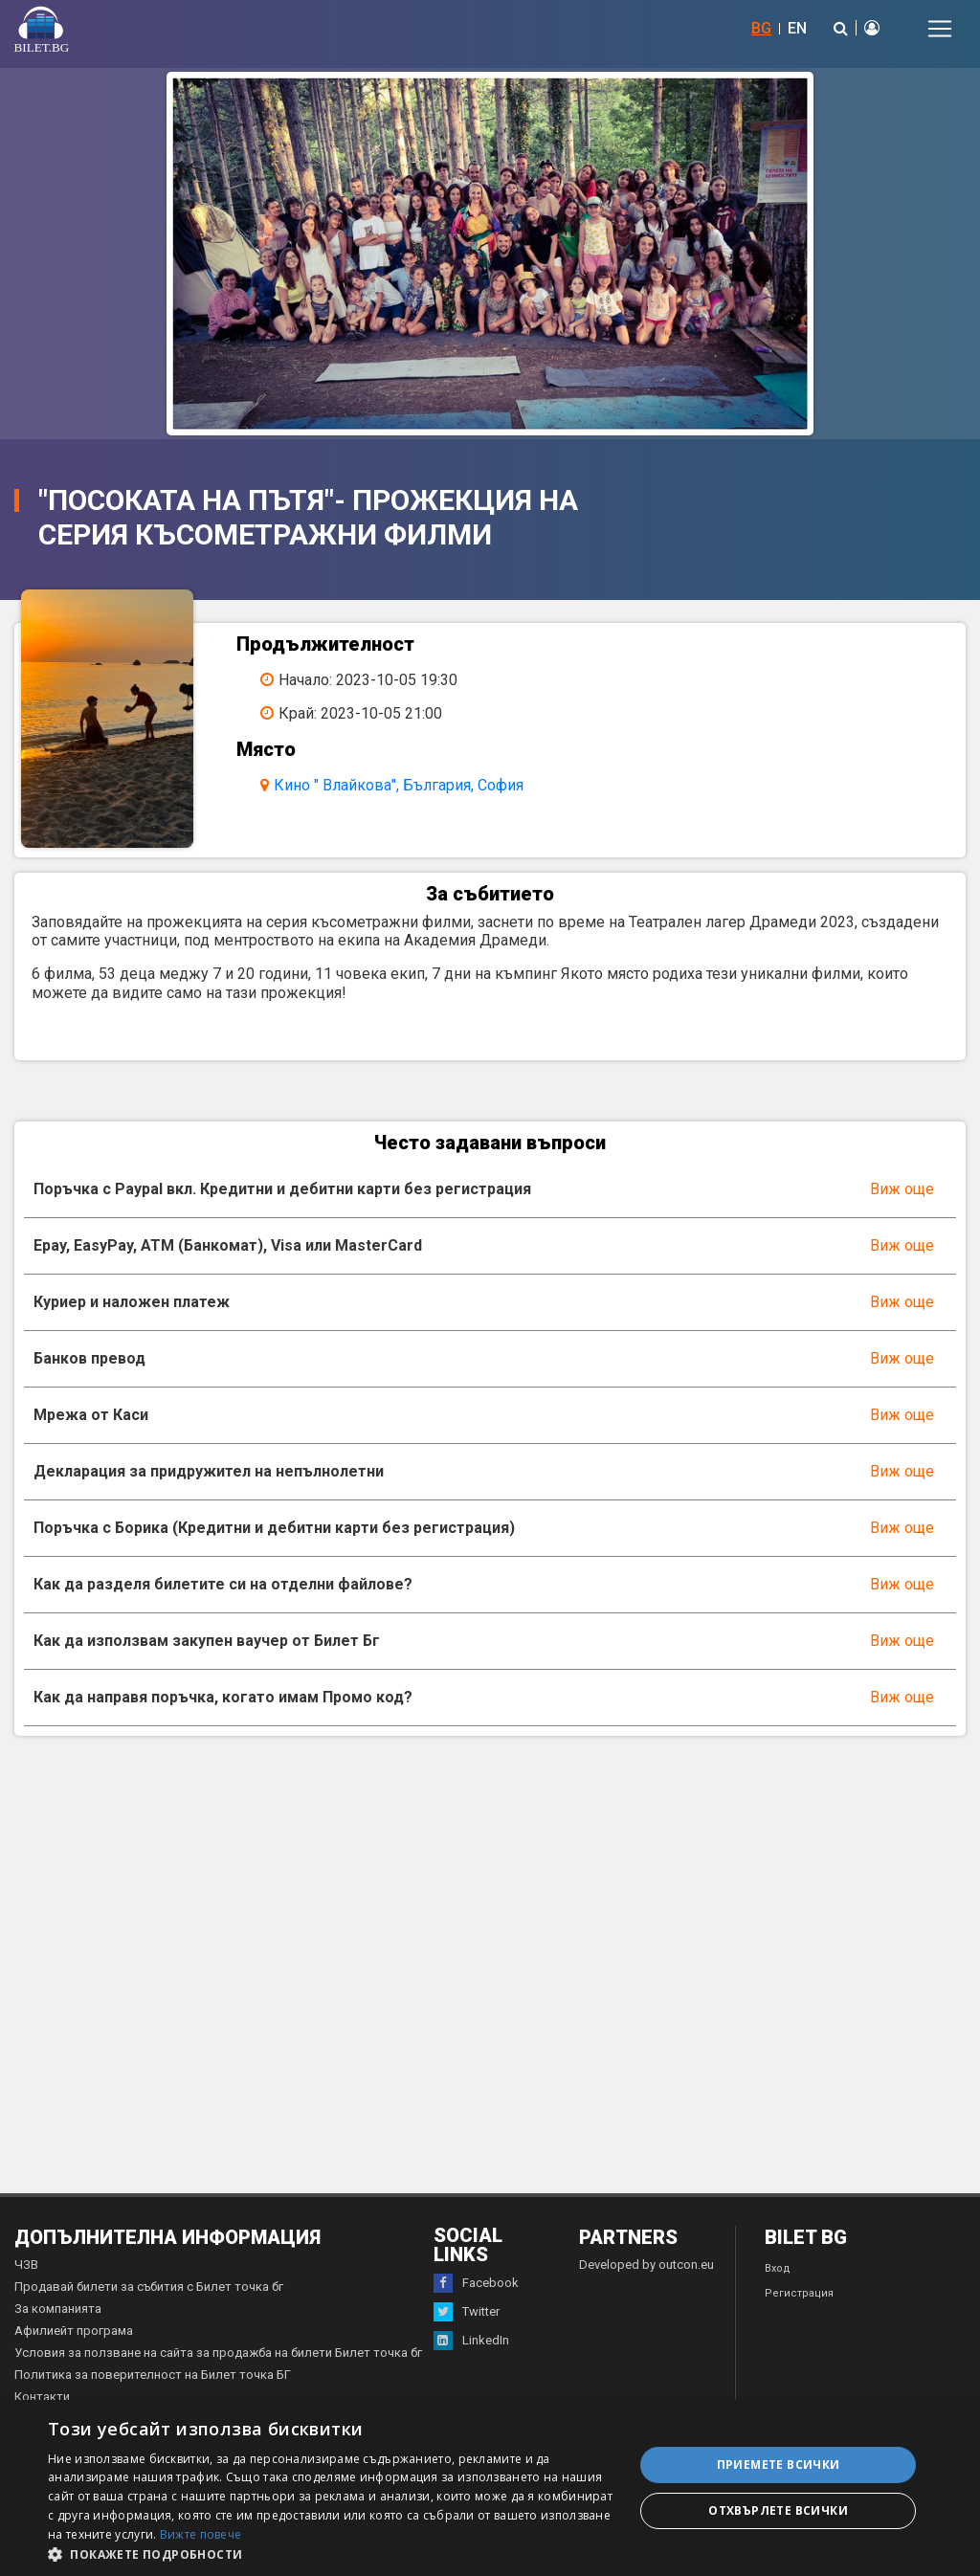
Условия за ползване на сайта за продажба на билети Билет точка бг (218, 2352)
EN (797, 28)
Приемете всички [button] (778, 2464)
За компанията (57, 2308)
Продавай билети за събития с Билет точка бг (148, 2286)
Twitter (467, 2311)
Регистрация (799, 2293)
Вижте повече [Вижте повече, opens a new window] (201, 2534)
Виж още (902, 1189)
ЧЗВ (26, 2264)
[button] (332, 2553)
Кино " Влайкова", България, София (398, 785)
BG (761, 28)
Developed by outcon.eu (646, 2264)
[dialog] (490, 2488)
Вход (778, 2268)
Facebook (476, 2283)
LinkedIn (471, 2340)
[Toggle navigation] (940, 29)
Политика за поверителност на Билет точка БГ (152, 2374)
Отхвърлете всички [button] (778, 2510)
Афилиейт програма (73, 2330)
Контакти (42, 2396)
